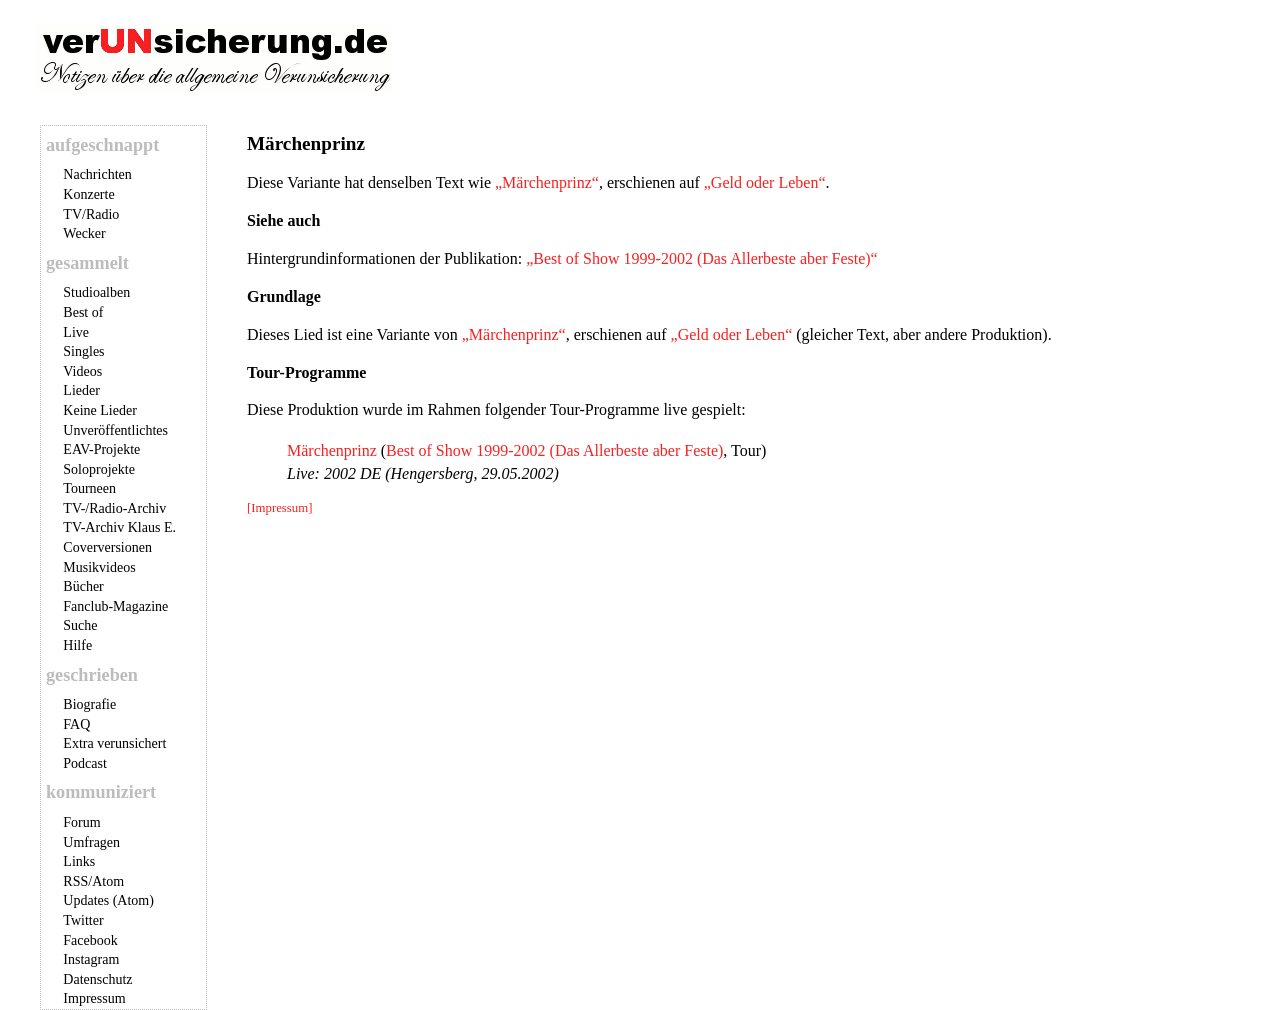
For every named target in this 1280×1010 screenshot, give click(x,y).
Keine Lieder (99, 410)
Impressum (94, 998)
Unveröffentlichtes (115, 430)
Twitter (83, 920)
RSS (75, 881)
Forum (81, 822)
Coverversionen (107, 547)
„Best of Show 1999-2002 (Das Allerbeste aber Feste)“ (701, 258)
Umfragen (91, 842)
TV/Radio (91, 214)
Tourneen (89, 488)
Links (79, 861)
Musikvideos (99, 567)
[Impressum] (279, 508)
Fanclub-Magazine (115, 606)
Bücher (83, 586)
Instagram (91, 959)
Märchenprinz (332, 450)
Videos (82, 371)
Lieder (81, 390)
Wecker (84, 233)
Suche (80, 625)
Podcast (85, 763)
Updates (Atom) (108, 900)
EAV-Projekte (101, 449)
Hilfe (77, 645)
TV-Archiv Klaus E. (119, 527)
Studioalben (96, 292)
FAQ (76, 724)
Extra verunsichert (114, 743)
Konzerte (88, 194)
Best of (83, 312)
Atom (108, 881)
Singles (83, 351)
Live (76, 332)
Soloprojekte (99, 469)
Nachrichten (97, 174)
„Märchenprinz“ (547, 182)
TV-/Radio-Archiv (114, 508)
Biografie (89, 704)
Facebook (90, 940)
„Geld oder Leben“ (765, 182)
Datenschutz (97, 979)
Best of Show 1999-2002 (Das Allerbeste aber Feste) (554, 450)
